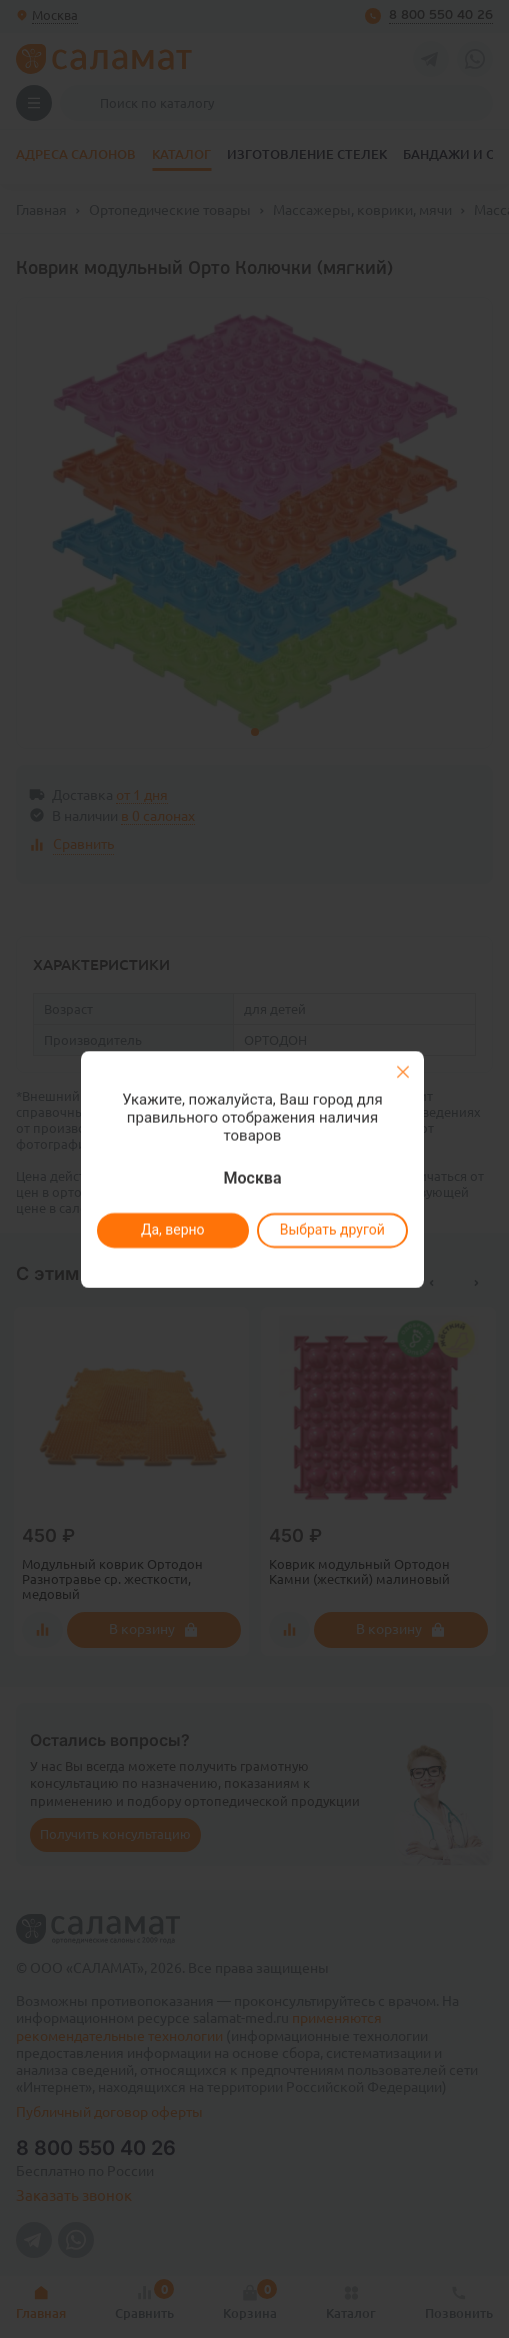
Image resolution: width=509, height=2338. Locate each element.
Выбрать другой (332, 1230)
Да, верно (173, 1230)
